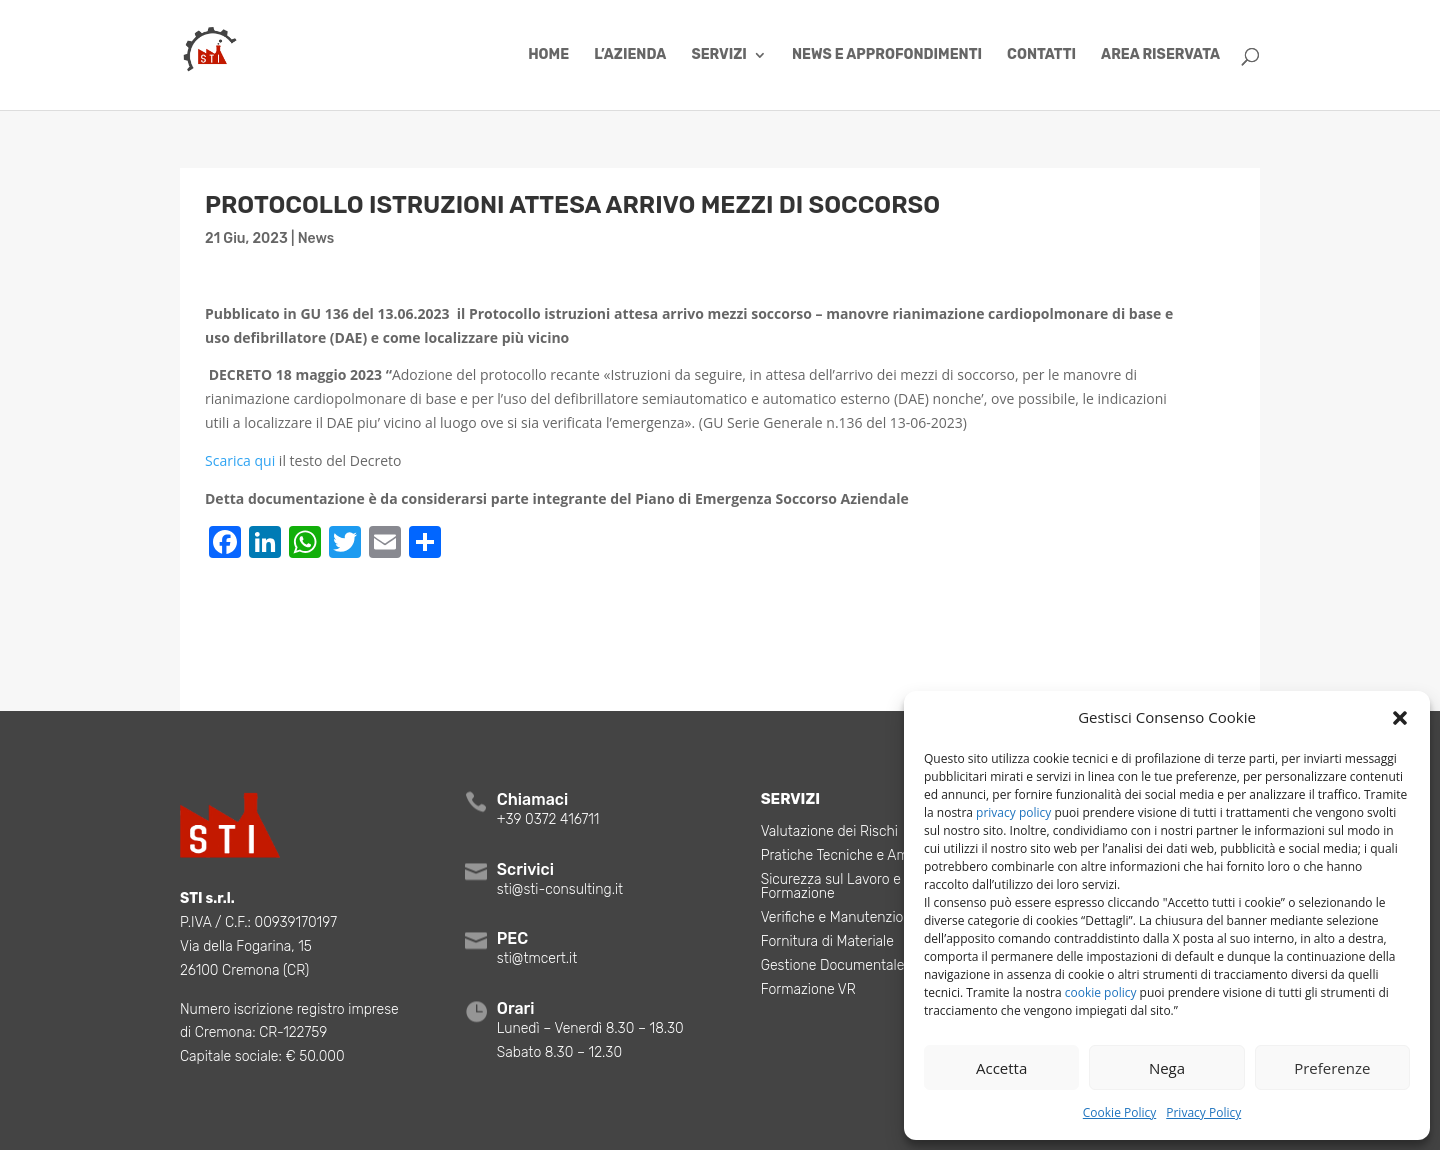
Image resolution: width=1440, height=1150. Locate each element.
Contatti (1041, 55)
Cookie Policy (1119, 1112)
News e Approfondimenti (887, 55)
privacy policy (1013, 812)
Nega (1167, 1068)
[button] (1400, 718)
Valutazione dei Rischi (829, 832)
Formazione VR (808, 990)
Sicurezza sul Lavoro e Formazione (831, 887)
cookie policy (1101, 992)
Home (548, 55)
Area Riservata (1160, 55)
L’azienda (630, 55)
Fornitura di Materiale (827, 942)
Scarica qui (240, 460)
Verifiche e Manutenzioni (838, 918)
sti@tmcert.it (537, 958)
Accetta (1001, 1068)
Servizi (718, 55)
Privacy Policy (1203, 1112)
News (316, 238)
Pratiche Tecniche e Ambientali (858, 856)
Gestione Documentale (833, 966)
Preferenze (1332, 1068)
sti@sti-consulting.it (560, 889)
